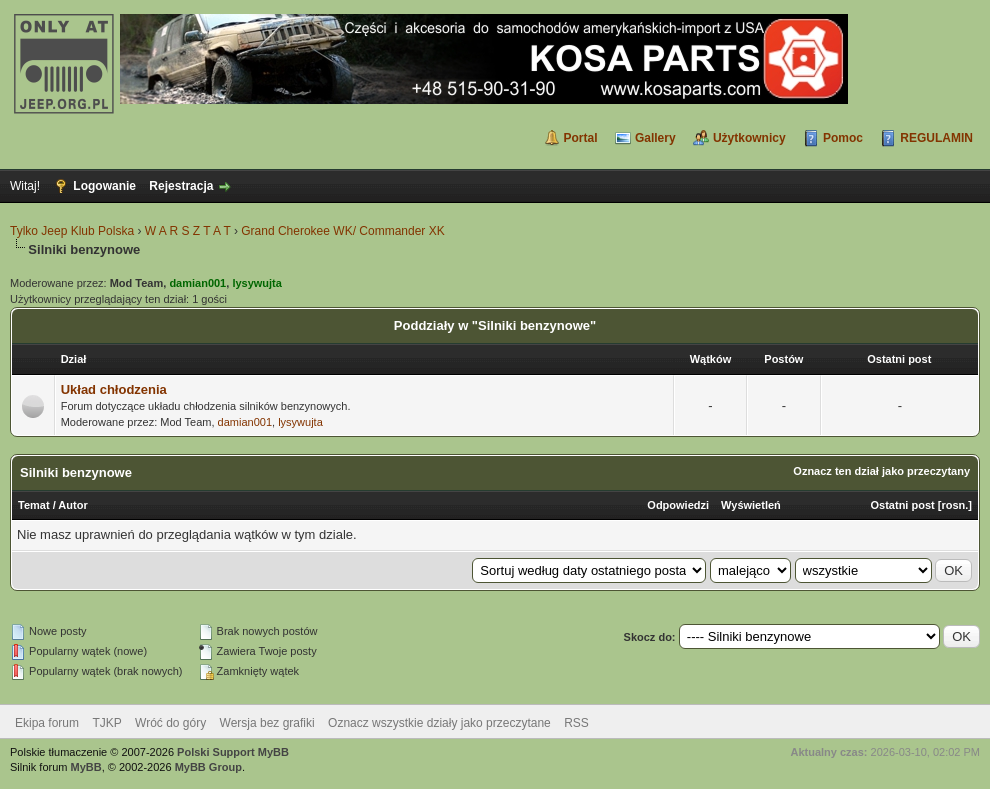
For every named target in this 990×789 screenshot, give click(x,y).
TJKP (106, 723)
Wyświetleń (751, 505)
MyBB (86, 767)
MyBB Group (208, 767)
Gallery (655, 138)
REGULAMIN (936, 138)
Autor (72, 505)
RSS (576, 723)
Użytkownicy (749, 138)
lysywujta (300, 422)
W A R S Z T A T (188, 231)
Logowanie (104, 186)
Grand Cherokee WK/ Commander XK (342, 231)
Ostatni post (903, 505)
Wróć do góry (170, 723)
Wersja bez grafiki (267, 723)
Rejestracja (181, 186)
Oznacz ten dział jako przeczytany (881, 471)
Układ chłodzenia (114, 389)
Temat (34, 505)
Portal (581, 138)
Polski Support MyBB (233, 752)
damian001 (245, 422)
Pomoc (843, 138)
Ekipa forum (47, 723)
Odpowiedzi (678, 505)
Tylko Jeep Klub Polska (72, 231)
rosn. (954, 505)
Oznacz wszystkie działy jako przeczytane (439, 723)
